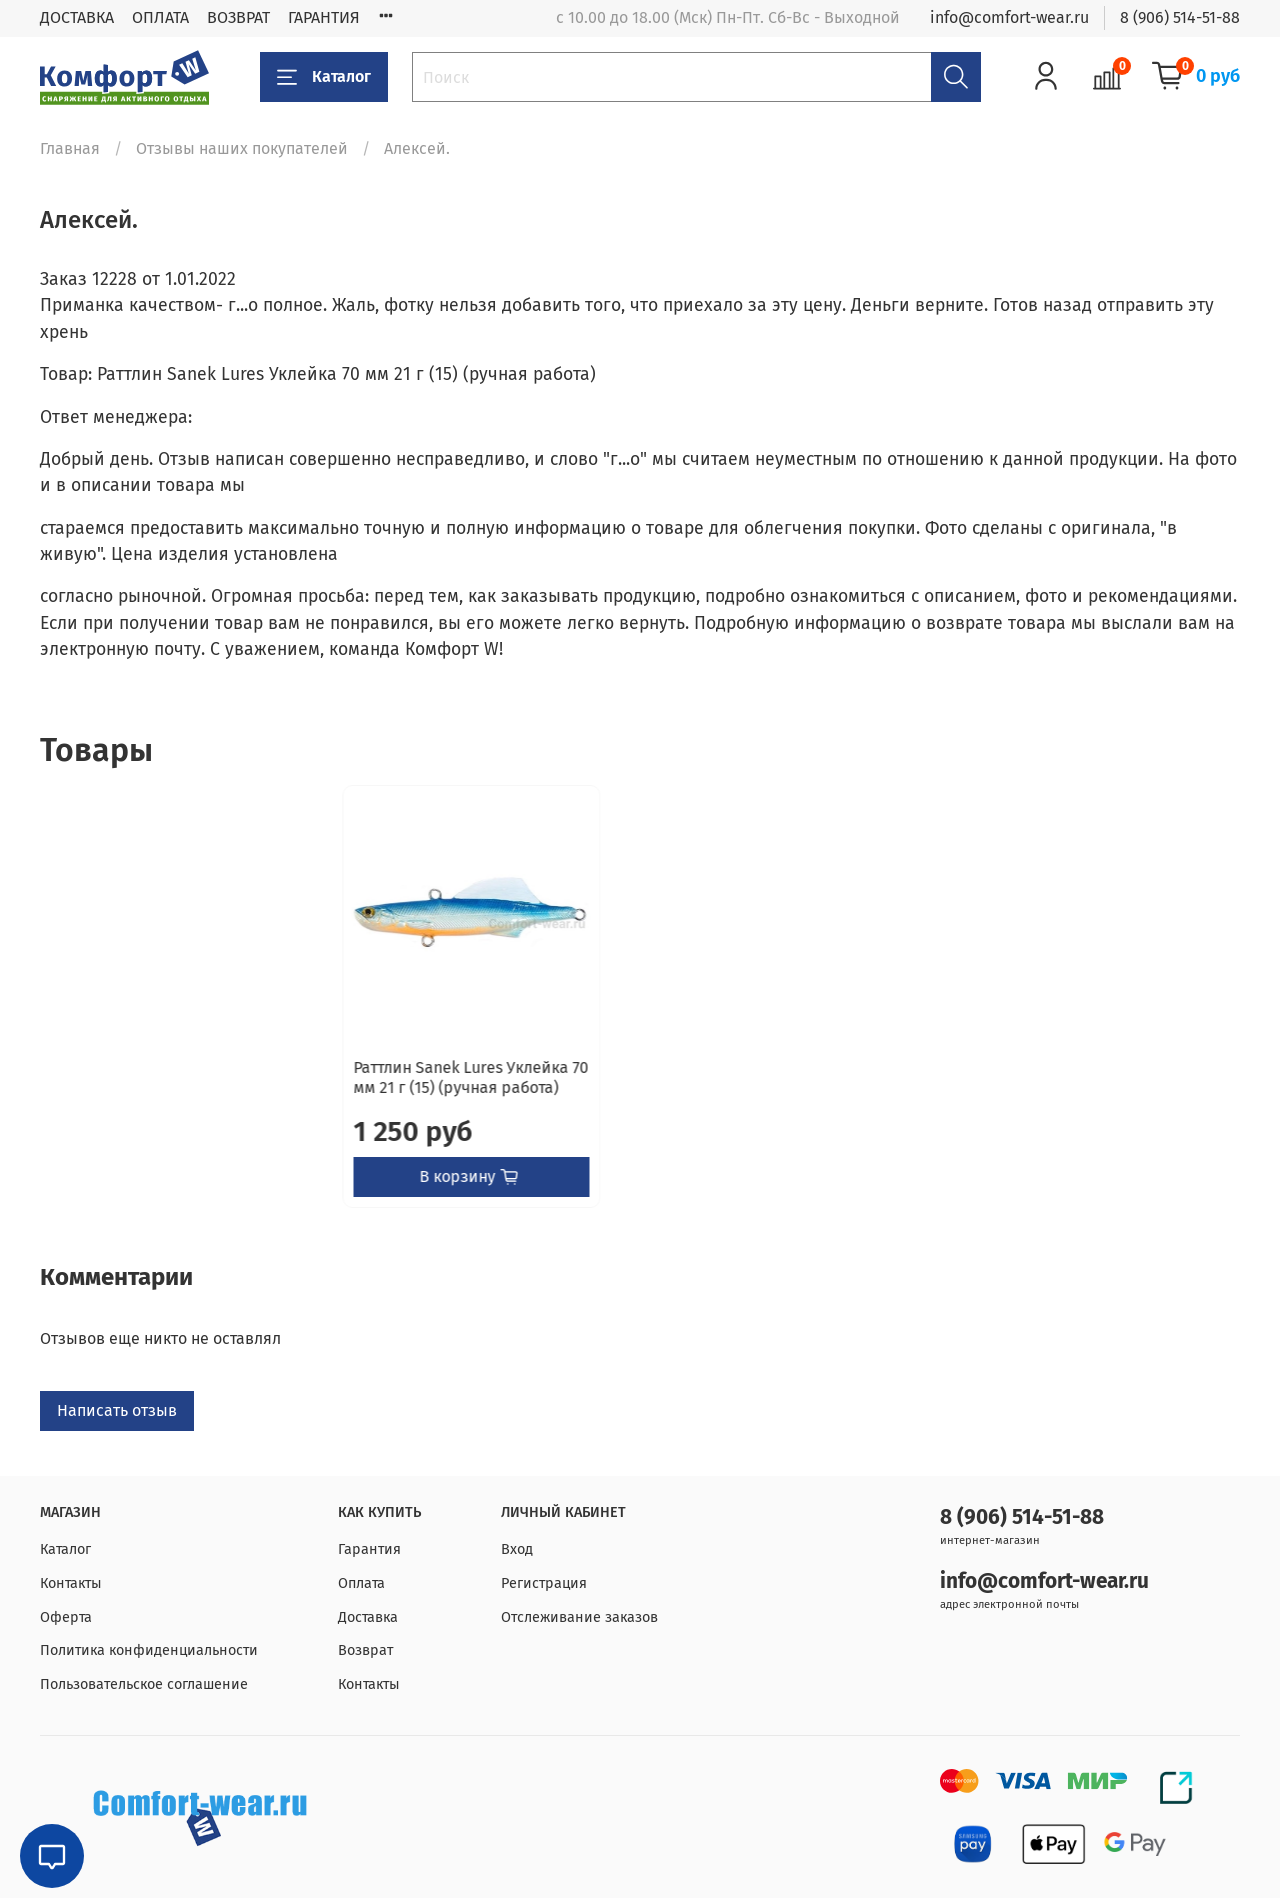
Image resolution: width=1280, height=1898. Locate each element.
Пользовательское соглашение (144, 1684)
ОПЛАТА (160, 17)
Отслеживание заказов (579, 1617)
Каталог (324, 77)
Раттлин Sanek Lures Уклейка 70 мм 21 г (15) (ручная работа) (168, 1097)
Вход (517, 1550)
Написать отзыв (117, 1430)
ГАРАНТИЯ (324, 17)
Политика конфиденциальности (149, 1651)
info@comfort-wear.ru (1009, 17)
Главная (70, 148)
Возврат (365, 1651)
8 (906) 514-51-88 (1180, 17)
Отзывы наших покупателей (242, 148)
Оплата (361, 1583)
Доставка (368, 1617)
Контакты (71, 1583)
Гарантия (369, 1550)
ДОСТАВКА (77, 17)
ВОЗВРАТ (238, 17)
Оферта (66, 1617)
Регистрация (544, 1583)
